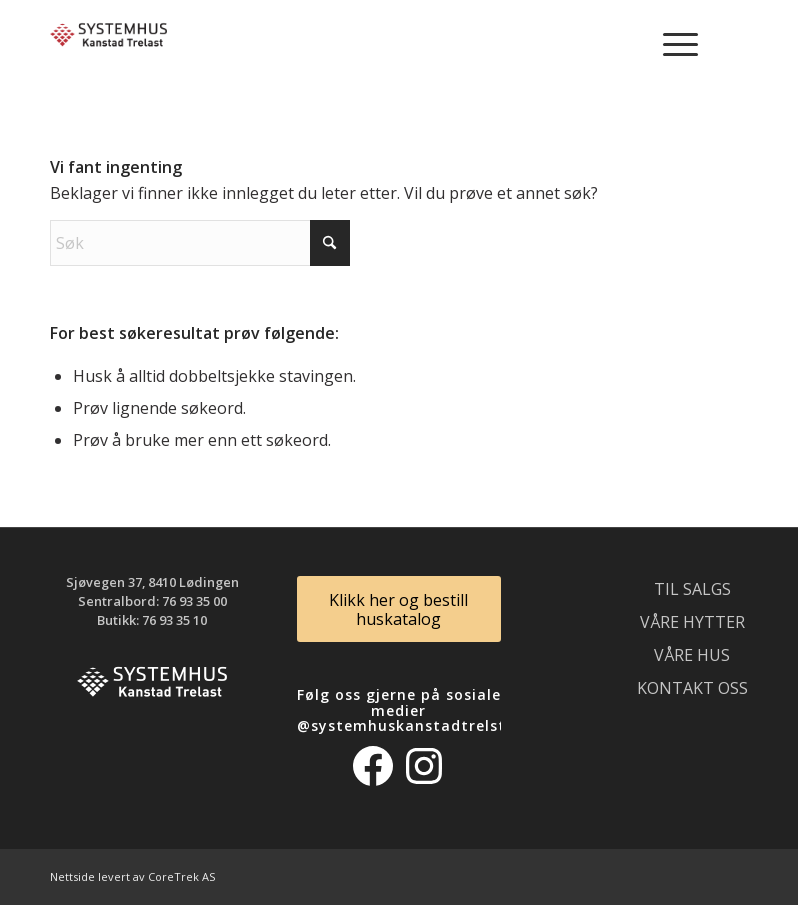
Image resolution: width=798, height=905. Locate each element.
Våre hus (692, 655)
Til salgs (692, 589)
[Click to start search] (330, 243)
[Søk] (200, 243)
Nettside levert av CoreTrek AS (132, 876)
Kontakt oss (692, 688)
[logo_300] (108, 45)
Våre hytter (692, 622)
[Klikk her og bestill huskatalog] (399, 609)
